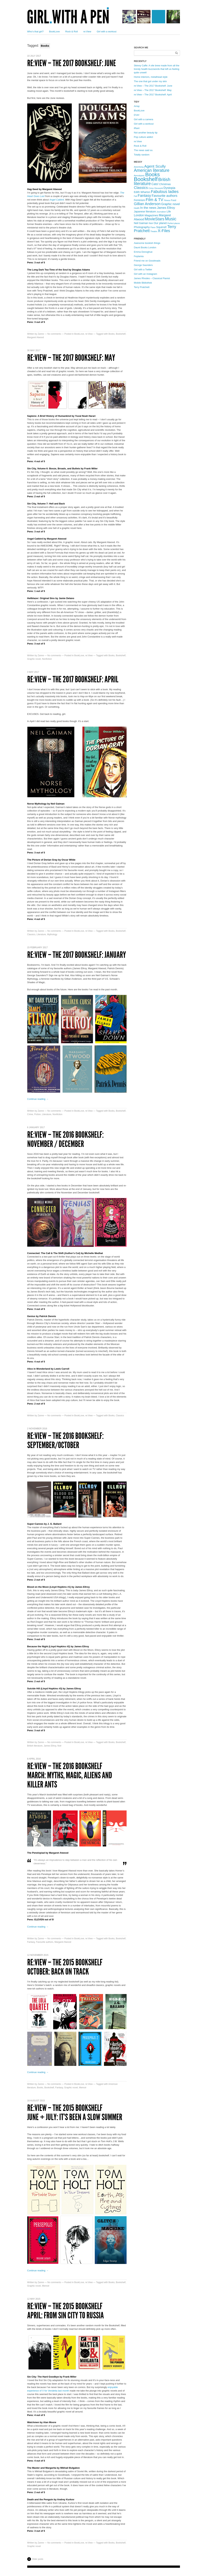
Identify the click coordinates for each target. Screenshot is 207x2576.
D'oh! (136, 115)
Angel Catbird (56, 199)
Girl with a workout (106, 31)
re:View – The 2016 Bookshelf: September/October (65, 1440)
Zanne (41, 334)
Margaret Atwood (35, 337)
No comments (54, 334)
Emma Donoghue (143, 251)
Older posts (37, 2559)
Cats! (154, 184)
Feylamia (139, 256)
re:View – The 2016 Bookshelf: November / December (65, 1139)
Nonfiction (47, 659)
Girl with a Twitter (143, 269)
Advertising (139, 167)
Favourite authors (44, 1942)
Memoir (82, 2087)
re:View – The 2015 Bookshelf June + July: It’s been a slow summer (74, 2112)
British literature (35, 1745)
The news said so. (143, 150)
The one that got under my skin (150, 81)
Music (170, 218)
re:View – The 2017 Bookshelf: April (72, 679)
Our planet (160, 223)
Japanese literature (145, 211)
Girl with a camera (143, 119)
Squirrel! (161, 227)
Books (111, 334)
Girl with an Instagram (145, 274)
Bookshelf (120, 334)
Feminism (139, 200)
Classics (31, 934)
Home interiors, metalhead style (151, 77)
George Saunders (143, 265)
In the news (148, 207)
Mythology (52, 934)
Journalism (161, 212)
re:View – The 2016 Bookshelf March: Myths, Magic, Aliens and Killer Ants (69, 1775)
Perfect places (173, 223)
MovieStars (154, 219)
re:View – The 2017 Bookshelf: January (76, 955)
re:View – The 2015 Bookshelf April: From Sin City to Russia (65, 2311)
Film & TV (154, 199)
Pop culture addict (143, 137)
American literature (151, 170)
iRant (136, 128)
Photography (142, 227)
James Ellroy (50, 1745)
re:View (87, 31)
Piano (153, 227)
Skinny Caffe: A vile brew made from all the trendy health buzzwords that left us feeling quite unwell (156, 69)
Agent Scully (155, 166)
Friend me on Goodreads (147, 260)
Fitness (167, 200)
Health (137, 208)
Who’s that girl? (35, 31)
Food (173, 200)
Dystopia (169, 187)
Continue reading (38, 1099)
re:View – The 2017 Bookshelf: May (71, 357)
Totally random (142, 154)
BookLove (54, 31)
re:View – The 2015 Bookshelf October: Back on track (64, 1967)
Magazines (151, 215)
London (139, 215)
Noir (59, 1745)
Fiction (37, 1114)
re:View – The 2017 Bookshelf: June (71, 63)
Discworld (158, 188)
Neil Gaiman (141, 223)
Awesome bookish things (147, 243)
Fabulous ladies (164, 191)
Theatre (153, 231)
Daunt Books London (145, 247)
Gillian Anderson (147, 204)
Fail (135, 196)
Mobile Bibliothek (143, 282)
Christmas (165, 184)
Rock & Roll (71, 31)
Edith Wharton (142, 192)
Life (169, 211)
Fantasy (31, 1942)
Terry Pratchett (142, 287)
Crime (30, 1114)
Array (137, 106)
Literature (41, 934)
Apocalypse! (139, 175)
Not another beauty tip (146, 132)
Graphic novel (34, 659)
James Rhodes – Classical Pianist (152, 278)
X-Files (164, 231)
